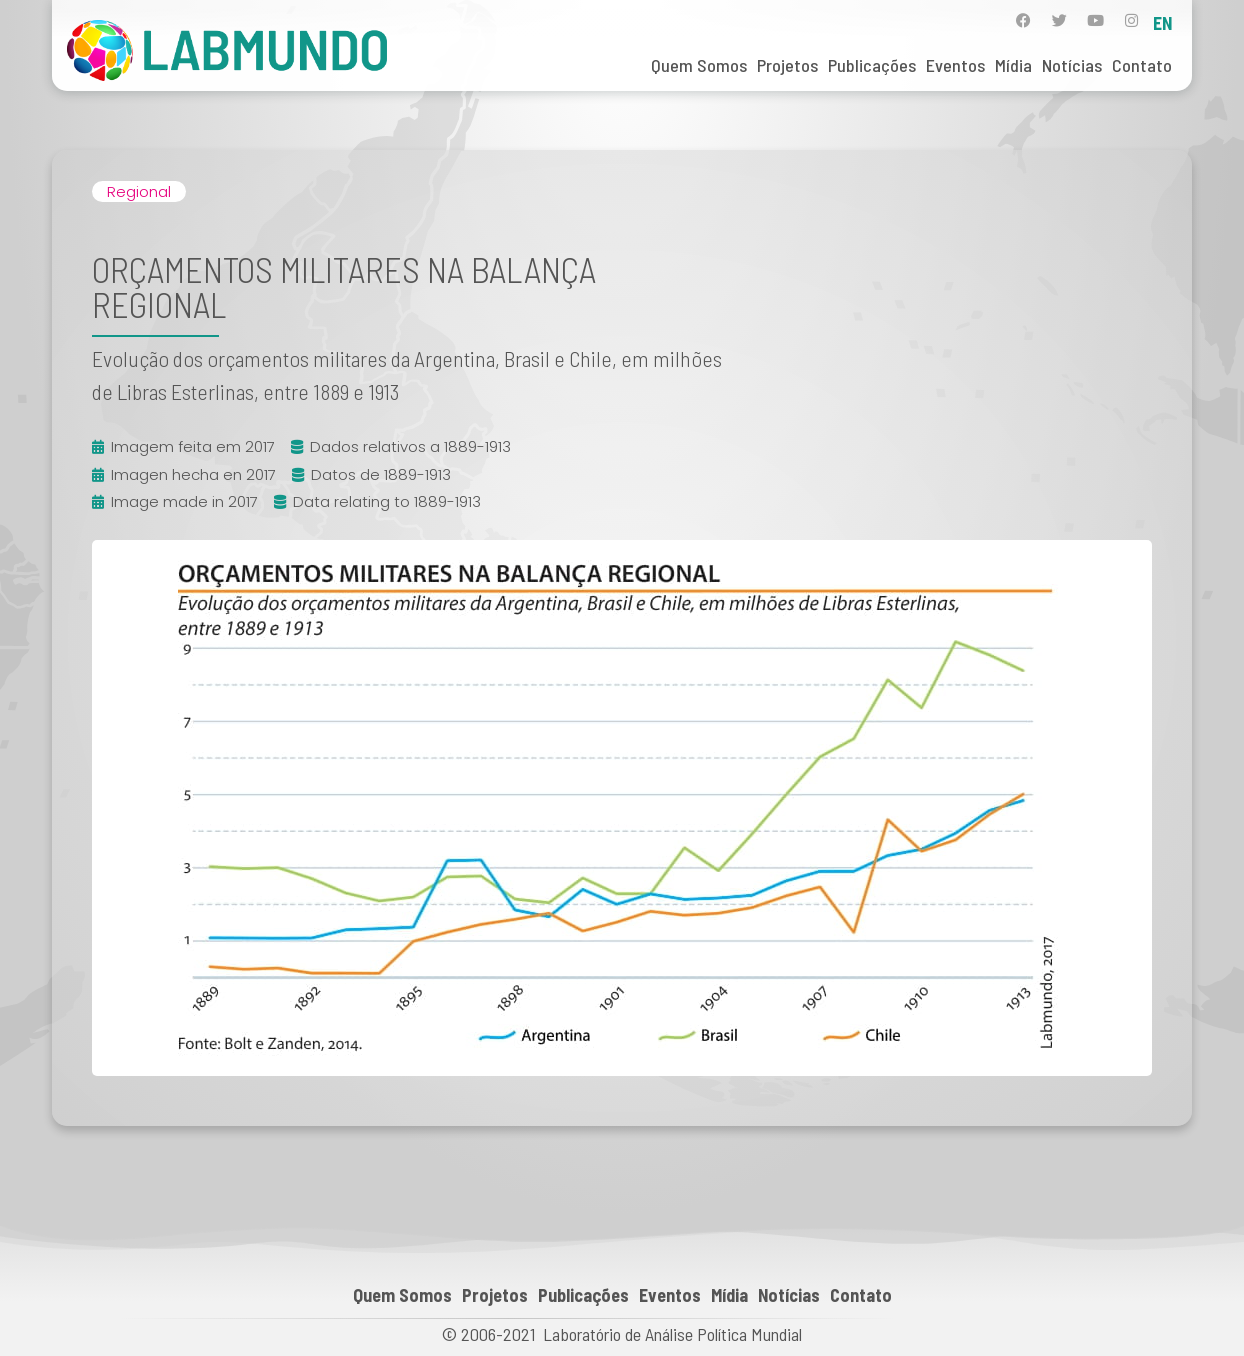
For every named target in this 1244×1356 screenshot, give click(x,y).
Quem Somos (699, 65)
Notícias (1072, 65)
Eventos (955, 65)
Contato (1142, 65)
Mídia (1013, 65)
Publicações (872, 65)
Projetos (787, 65)
